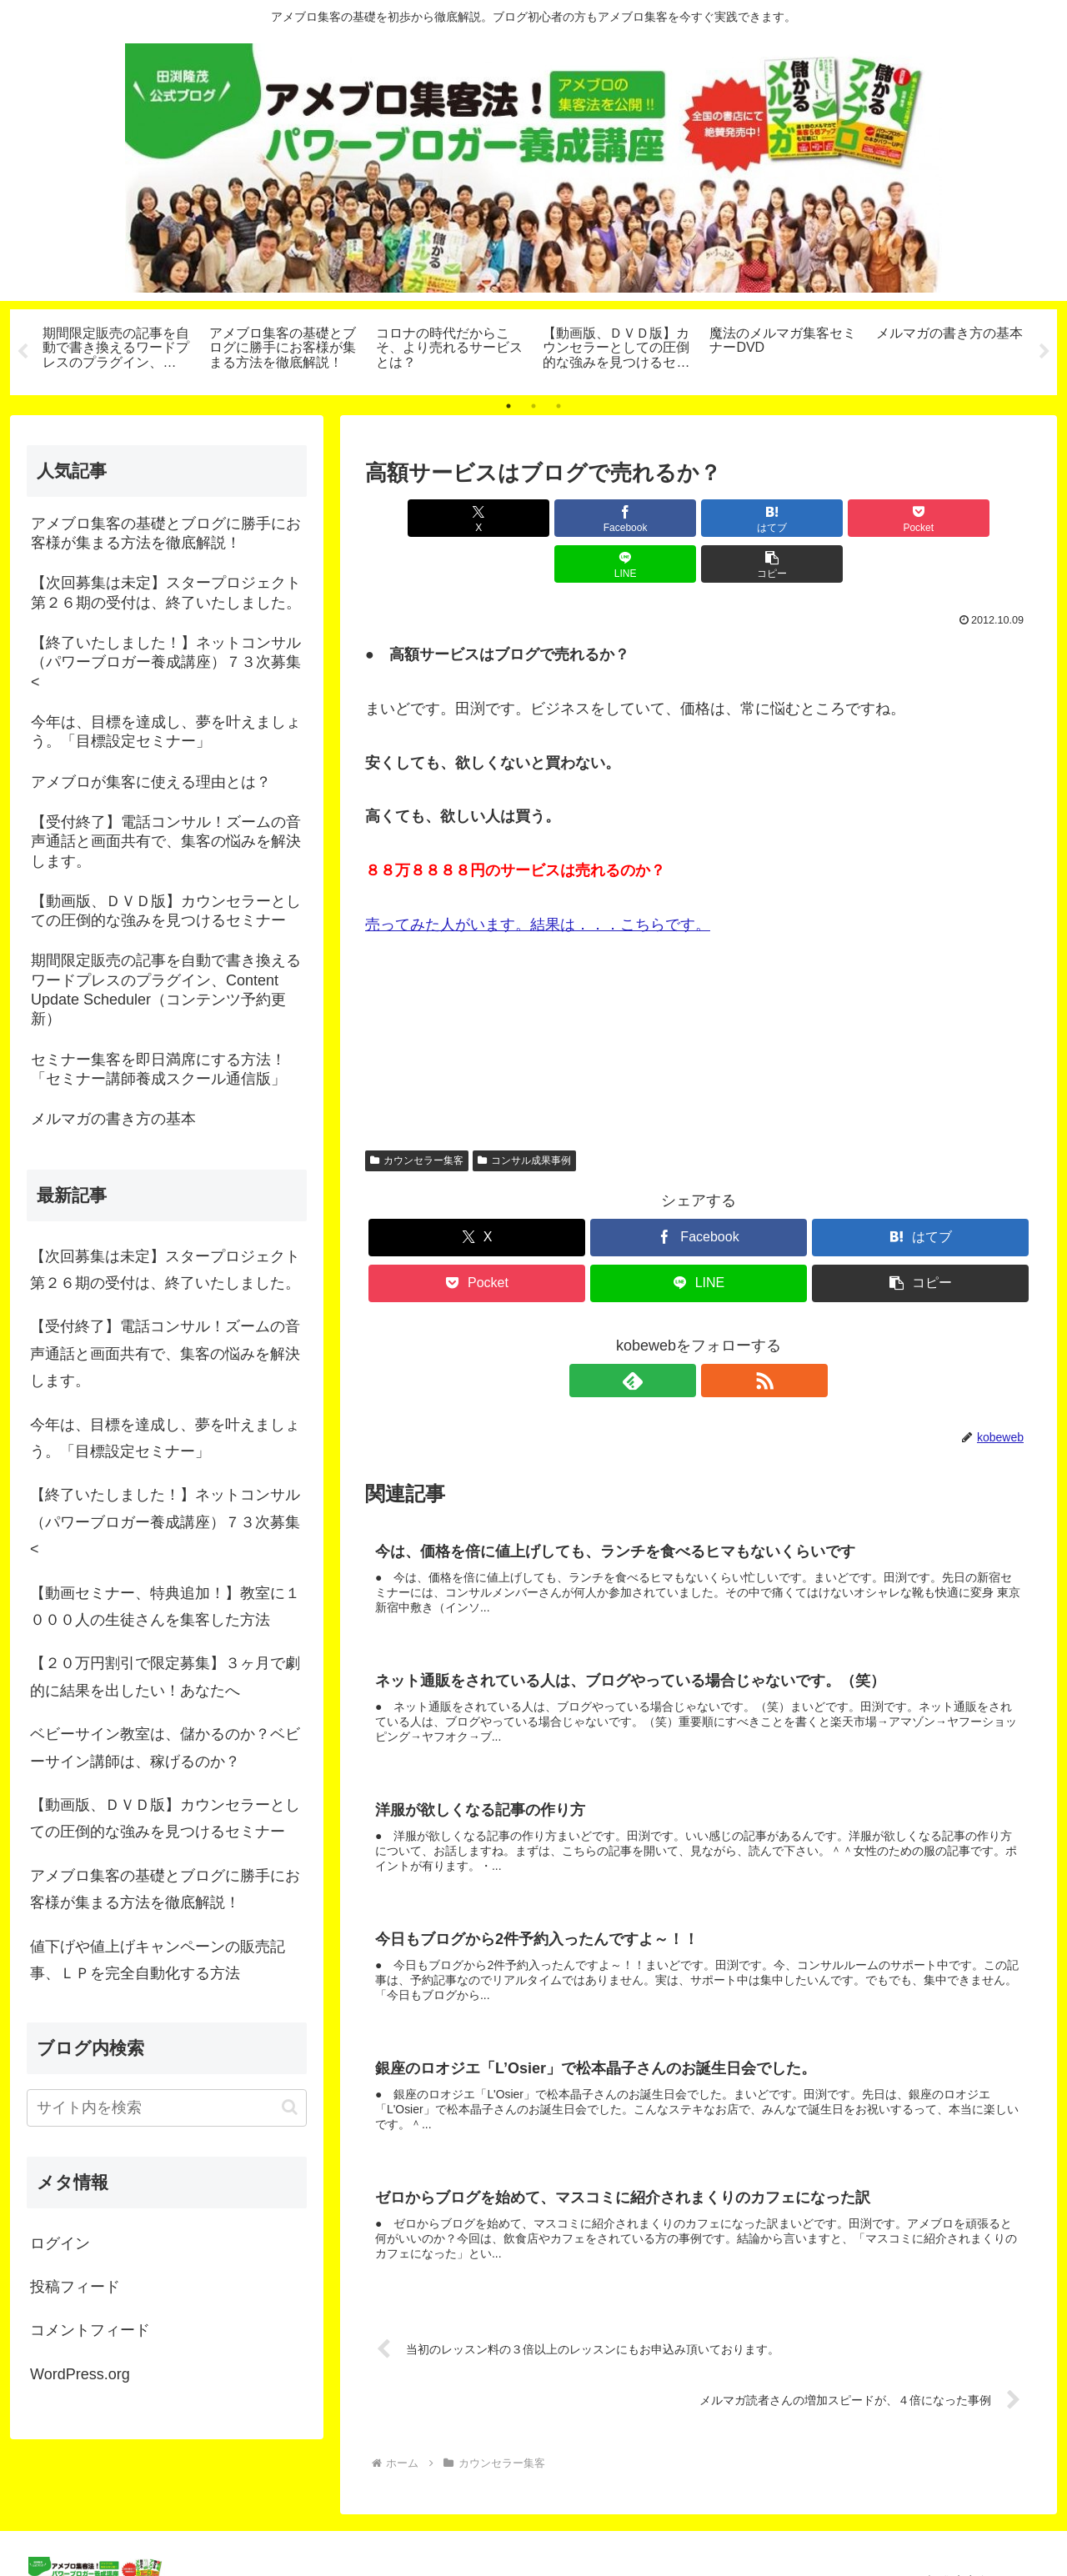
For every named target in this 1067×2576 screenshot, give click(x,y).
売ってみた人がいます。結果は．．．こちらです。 (537, 878)
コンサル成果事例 (524, 1114)
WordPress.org (80, 2374)
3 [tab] (558, 406)
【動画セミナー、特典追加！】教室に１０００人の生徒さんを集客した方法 (165, 1606)
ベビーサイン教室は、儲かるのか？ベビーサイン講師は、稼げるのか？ (165, 1747)
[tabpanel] (116, 349)
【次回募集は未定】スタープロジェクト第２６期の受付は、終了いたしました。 (165, 1269)
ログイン (60, 2243)
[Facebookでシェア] (530, 518)
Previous (22, 351)
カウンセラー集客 (416, 1114)
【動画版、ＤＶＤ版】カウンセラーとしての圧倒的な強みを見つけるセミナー (165, 1818)
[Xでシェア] (418, 518)
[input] (167, 2108)
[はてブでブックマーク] (642, 518)
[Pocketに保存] (754, 518)
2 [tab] (533, 406)
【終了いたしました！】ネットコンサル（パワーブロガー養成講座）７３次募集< (165, 1521)
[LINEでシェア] (867, 518)
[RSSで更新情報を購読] (717, 1334)
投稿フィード (75, 2286)
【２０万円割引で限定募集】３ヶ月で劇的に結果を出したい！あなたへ (165, 1676)
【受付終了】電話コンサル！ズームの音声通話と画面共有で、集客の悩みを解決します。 (165, 1353)
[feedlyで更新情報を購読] (679, 1334)
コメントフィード (90, 2330)
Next (1044, 351)
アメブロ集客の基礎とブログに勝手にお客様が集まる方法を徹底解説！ (165, 1889)
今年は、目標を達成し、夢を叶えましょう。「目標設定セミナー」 (165, 1438)
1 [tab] (508, 406)
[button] (978, 518)
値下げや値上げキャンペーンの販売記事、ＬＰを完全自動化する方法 (157, 1960)
